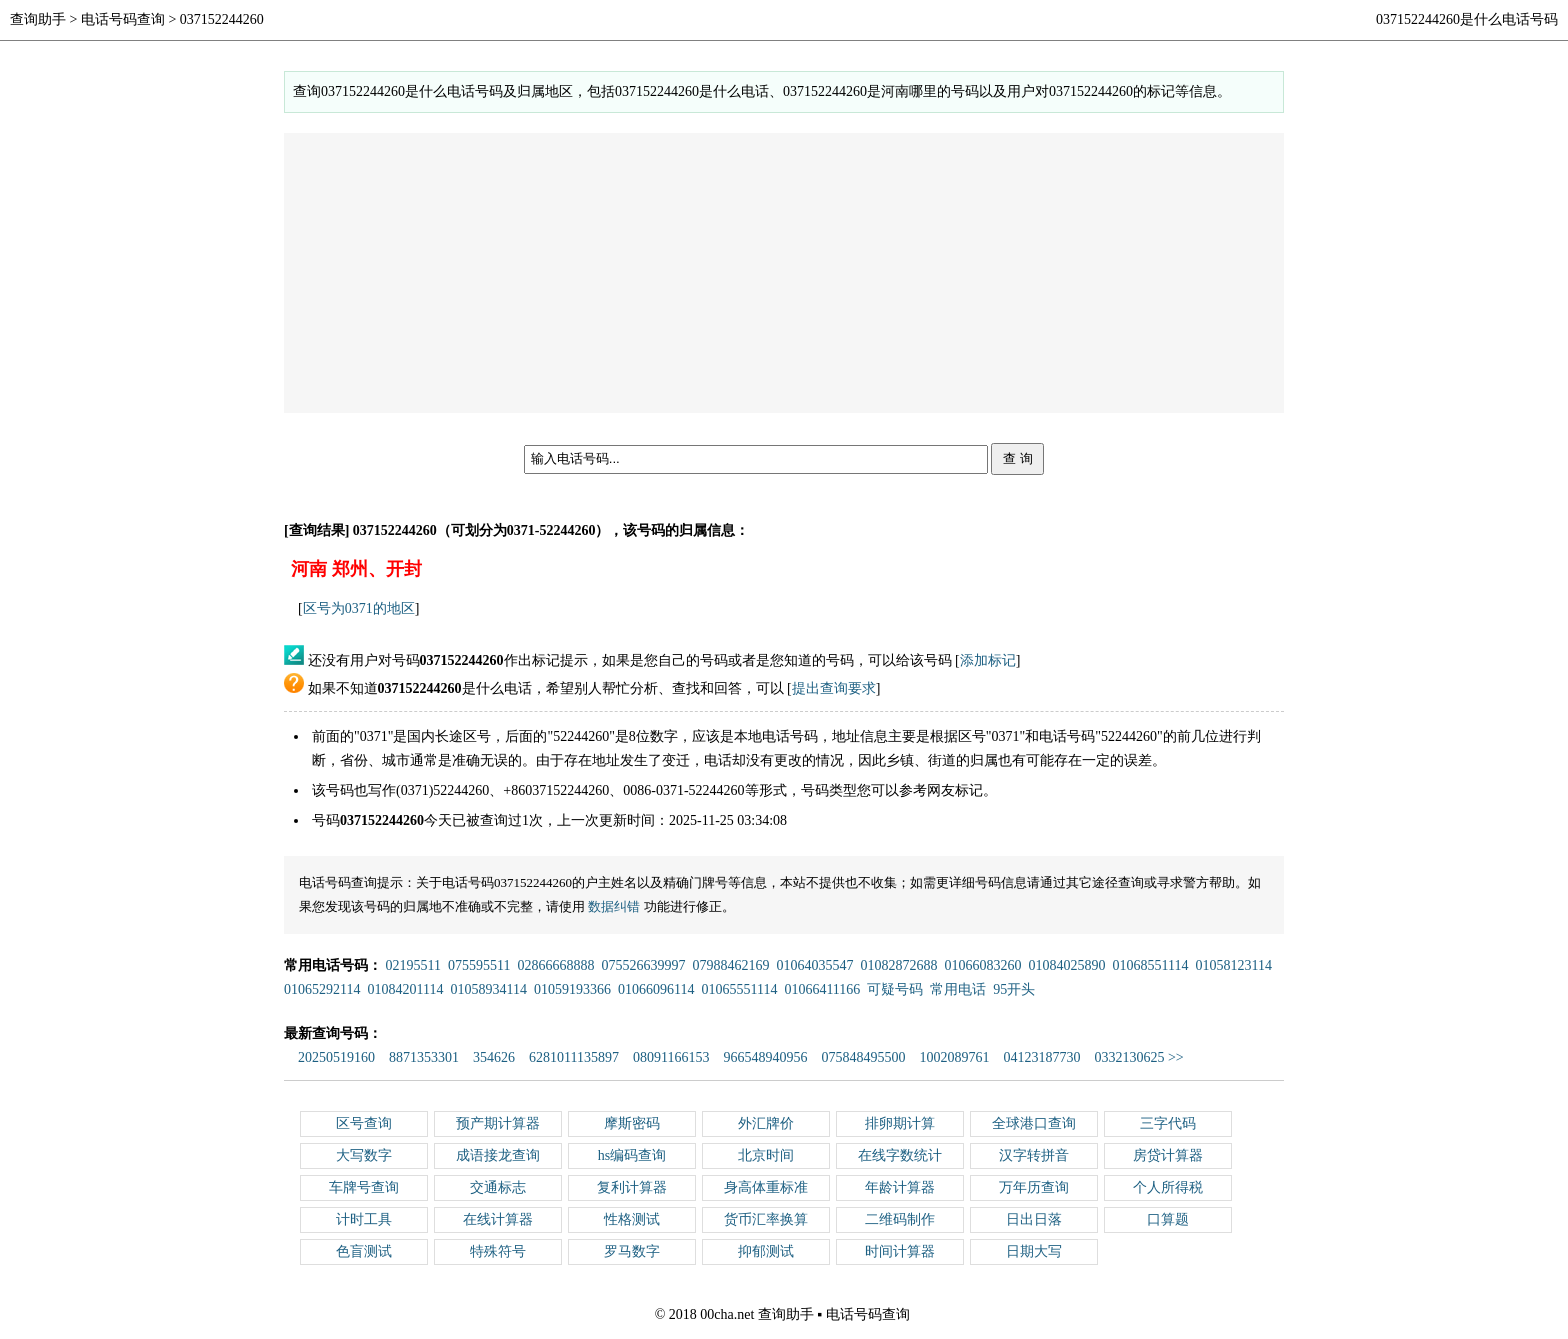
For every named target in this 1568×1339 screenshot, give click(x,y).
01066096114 (656, 989)
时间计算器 (900, 1251)
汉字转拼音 (1034, 1155)
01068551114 (1150, 965)
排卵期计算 (900, 1123)
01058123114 (1233, 965)
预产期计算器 (498, 1123)
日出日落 (1034, 1219)
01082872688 (898, 965)
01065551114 (739, 989)
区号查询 (364, 1123)
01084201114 (405, 989)
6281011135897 (574, 1057)
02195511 (413, 965)
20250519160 (336, 1057)
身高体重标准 (766, 1187)
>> (1176, 1057)
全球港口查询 (1034, 1123)
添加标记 (988, 660)
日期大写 (1034, 1251)
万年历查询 (1034, 1187)
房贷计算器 (1168, 1155)
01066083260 (982, 965)
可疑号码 (895, 989)
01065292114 (322, 989)
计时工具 (364, 1219)
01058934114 (488, 989)
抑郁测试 (766, 1251)
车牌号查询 (364, 1187)
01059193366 (572, 989)
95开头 (1014, 989)
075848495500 (863, 1057)
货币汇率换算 (766, 1219)
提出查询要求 (834, 688)
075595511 (479, 965)
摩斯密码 (632, 1123)
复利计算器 (632, 1187)
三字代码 (1168, 1123)
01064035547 (814, 965)
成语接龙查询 (498, 1155)
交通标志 (498, 1187)
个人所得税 (1168, 1187)
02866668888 (555, 965)
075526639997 (643, 965)
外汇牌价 (766, 1123)
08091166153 (671, 1057)
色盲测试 (364, 1251)
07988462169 (730, 965)
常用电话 (958, 989)
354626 (494, 1057)
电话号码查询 (123, 19)
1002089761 (954, 1057)
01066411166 (822, 989)
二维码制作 (900, 1219)
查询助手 (38, 19)
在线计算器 (498, 1219)
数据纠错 (614, 906)
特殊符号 (498, 1251)
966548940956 (765, 1057)
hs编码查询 (632, 1155)
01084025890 (1066, 965)
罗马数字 (632, 1251)
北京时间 (766, 1155)
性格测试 (632, 1219)
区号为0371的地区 (359, 608)
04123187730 (1041, 1057)
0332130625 (1129, 1057)
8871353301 (424, 1057)
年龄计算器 (900, 1187)
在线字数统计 (900, 1155)
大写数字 (364, 1155)
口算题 (1168, 1219)
